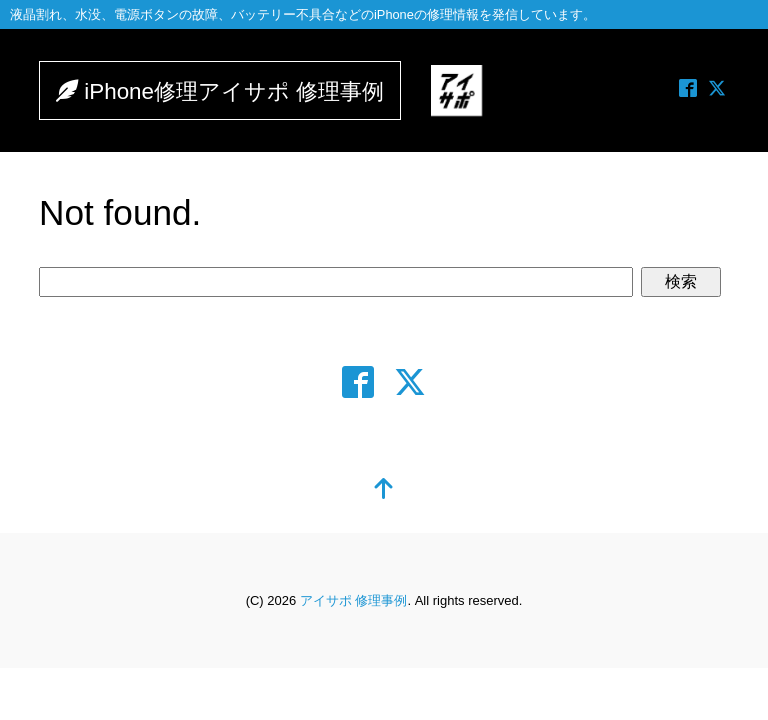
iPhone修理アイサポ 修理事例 (246, 92)
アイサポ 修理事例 (354, 602)
